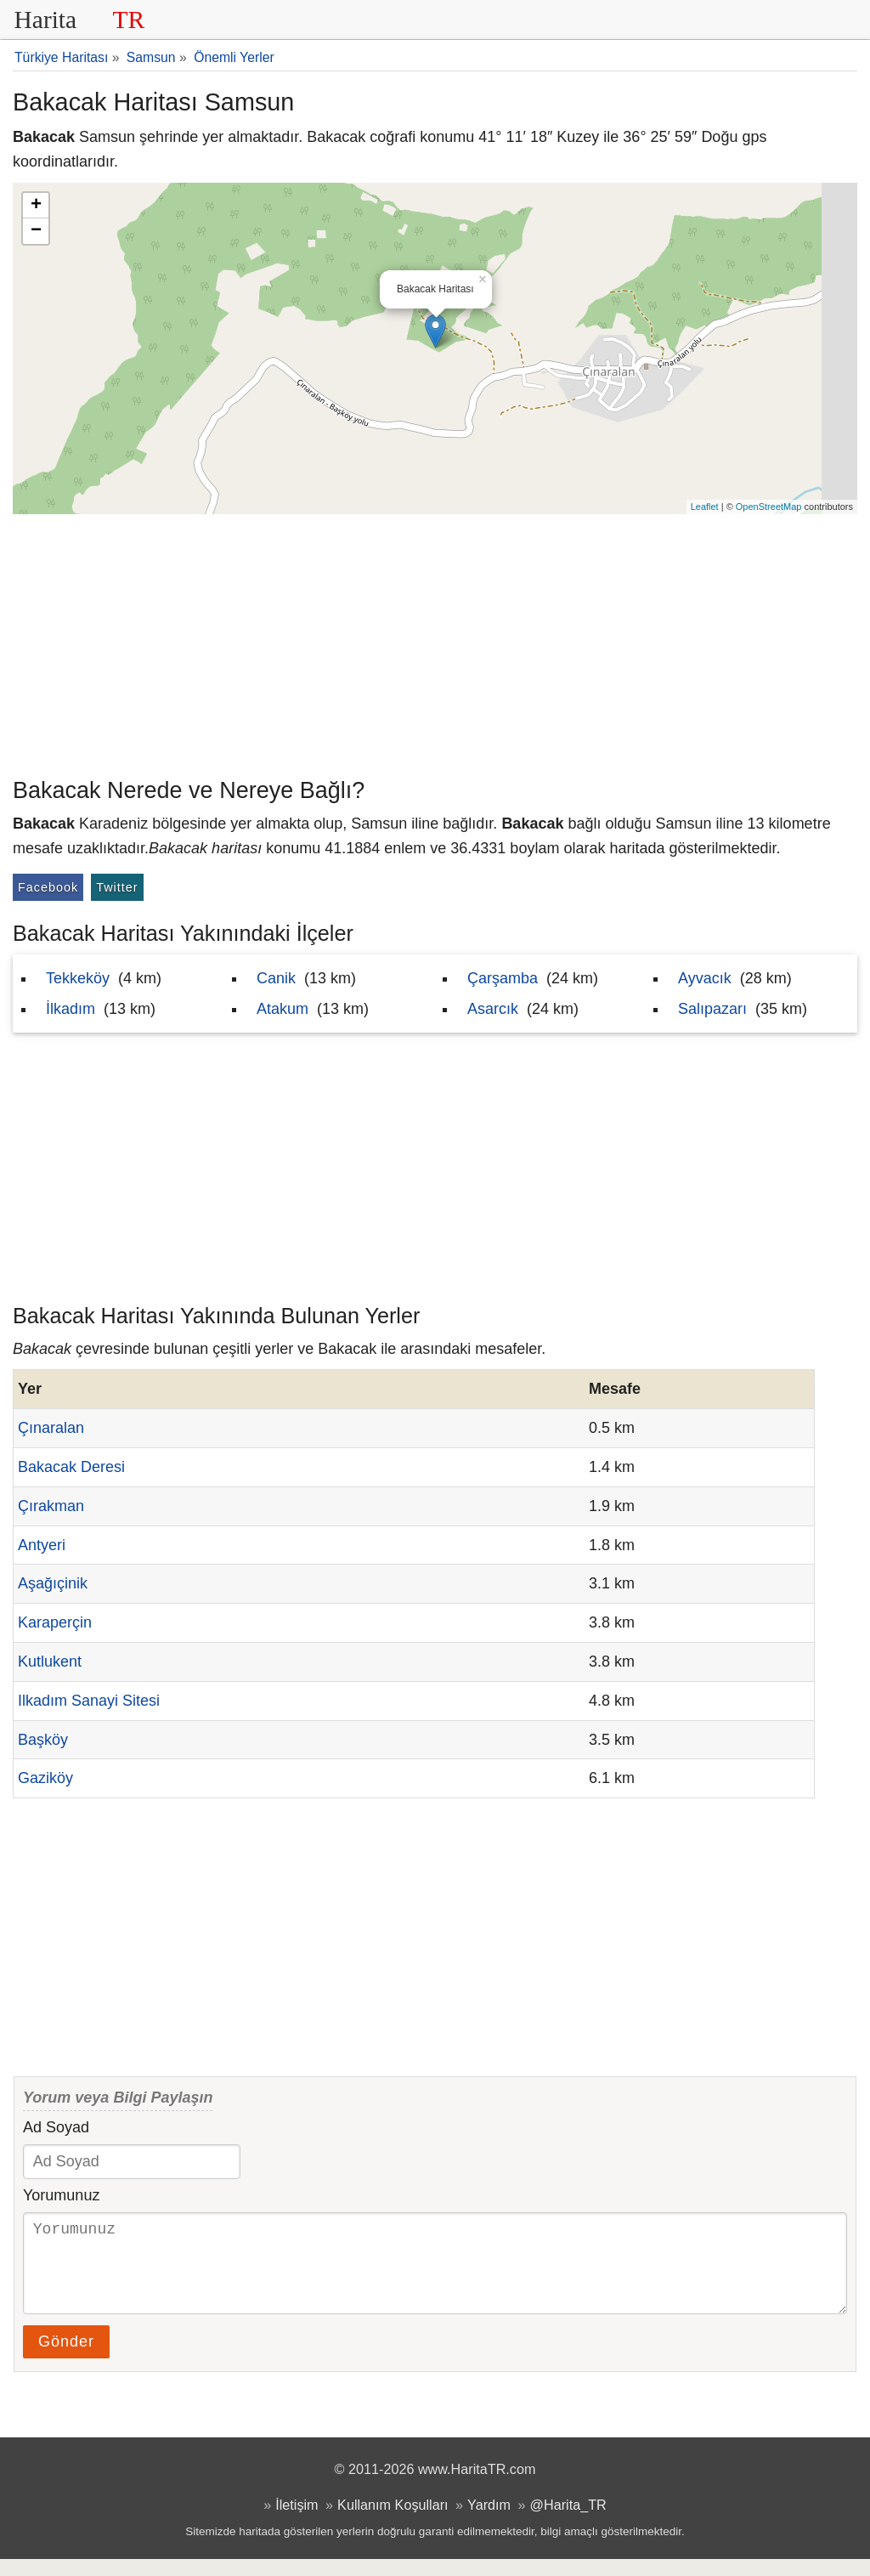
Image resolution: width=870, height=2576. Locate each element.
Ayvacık (705, 978)
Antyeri (41, 1545)
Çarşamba (502, 978)
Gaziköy (45, 1777)
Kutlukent (50, 1661)
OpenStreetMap (769, 506)
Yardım (489, 2521)
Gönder (66, 2358)
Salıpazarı (712, 1008)
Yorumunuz (61, 2195)
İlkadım (70, 1008)
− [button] (36, 231)
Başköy (43, 1739)
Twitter (117, 887)
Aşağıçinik (53, 1583)
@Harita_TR (568, 2521)
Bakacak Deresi (71, 1466)
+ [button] (36, 205)
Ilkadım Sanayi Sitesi (89, 1700)
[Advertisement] (435, 642)
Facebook (48, 887)
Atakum (282, 1008)
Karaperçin (55, 1622)
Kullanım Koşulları (392, 2521)
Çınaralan (51, 1427)
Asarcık (492, 1008)
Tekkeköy (78, 978)
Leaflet (705, 506)
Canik (276, 978)
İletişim (296, 2521)
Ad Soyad (56, 2127)
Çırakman (51, 1505)
